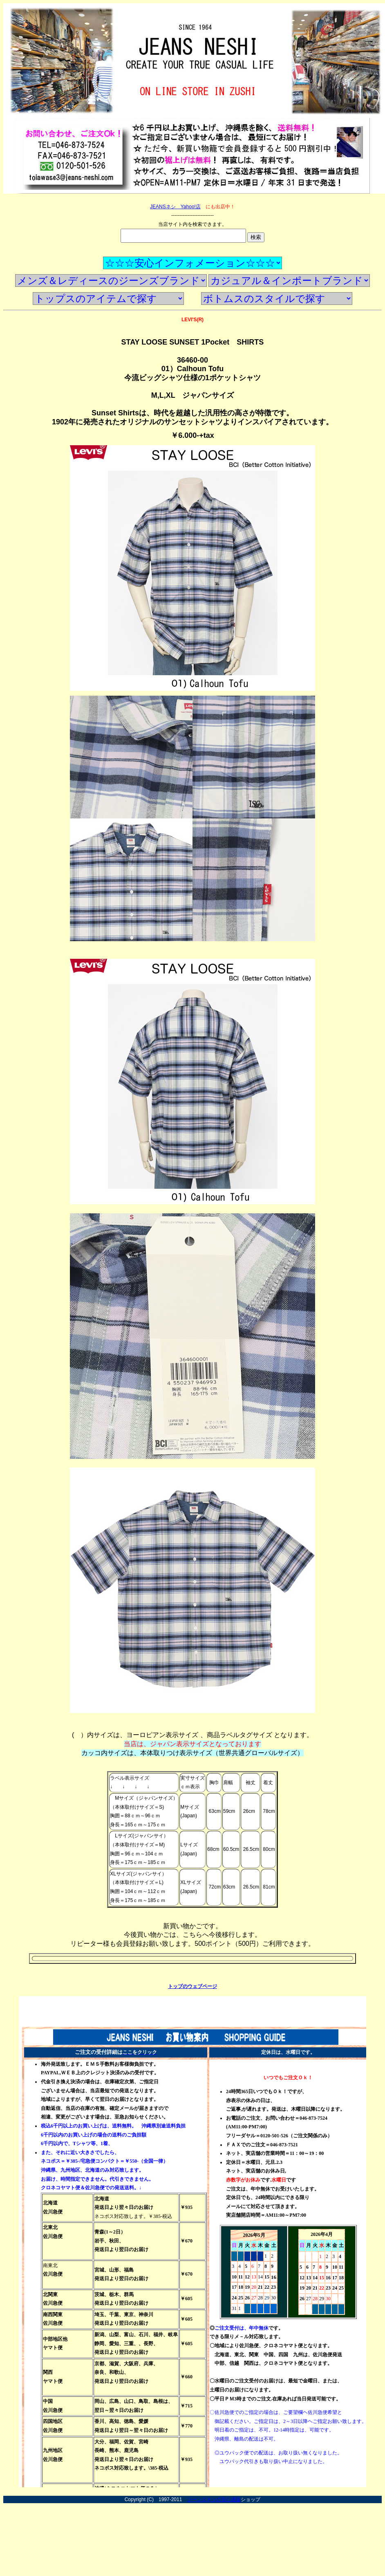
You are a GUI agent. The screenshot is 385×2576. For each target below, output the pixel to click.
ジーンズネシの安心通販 (214, 2499)
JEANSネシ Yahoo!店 (175, 207)
